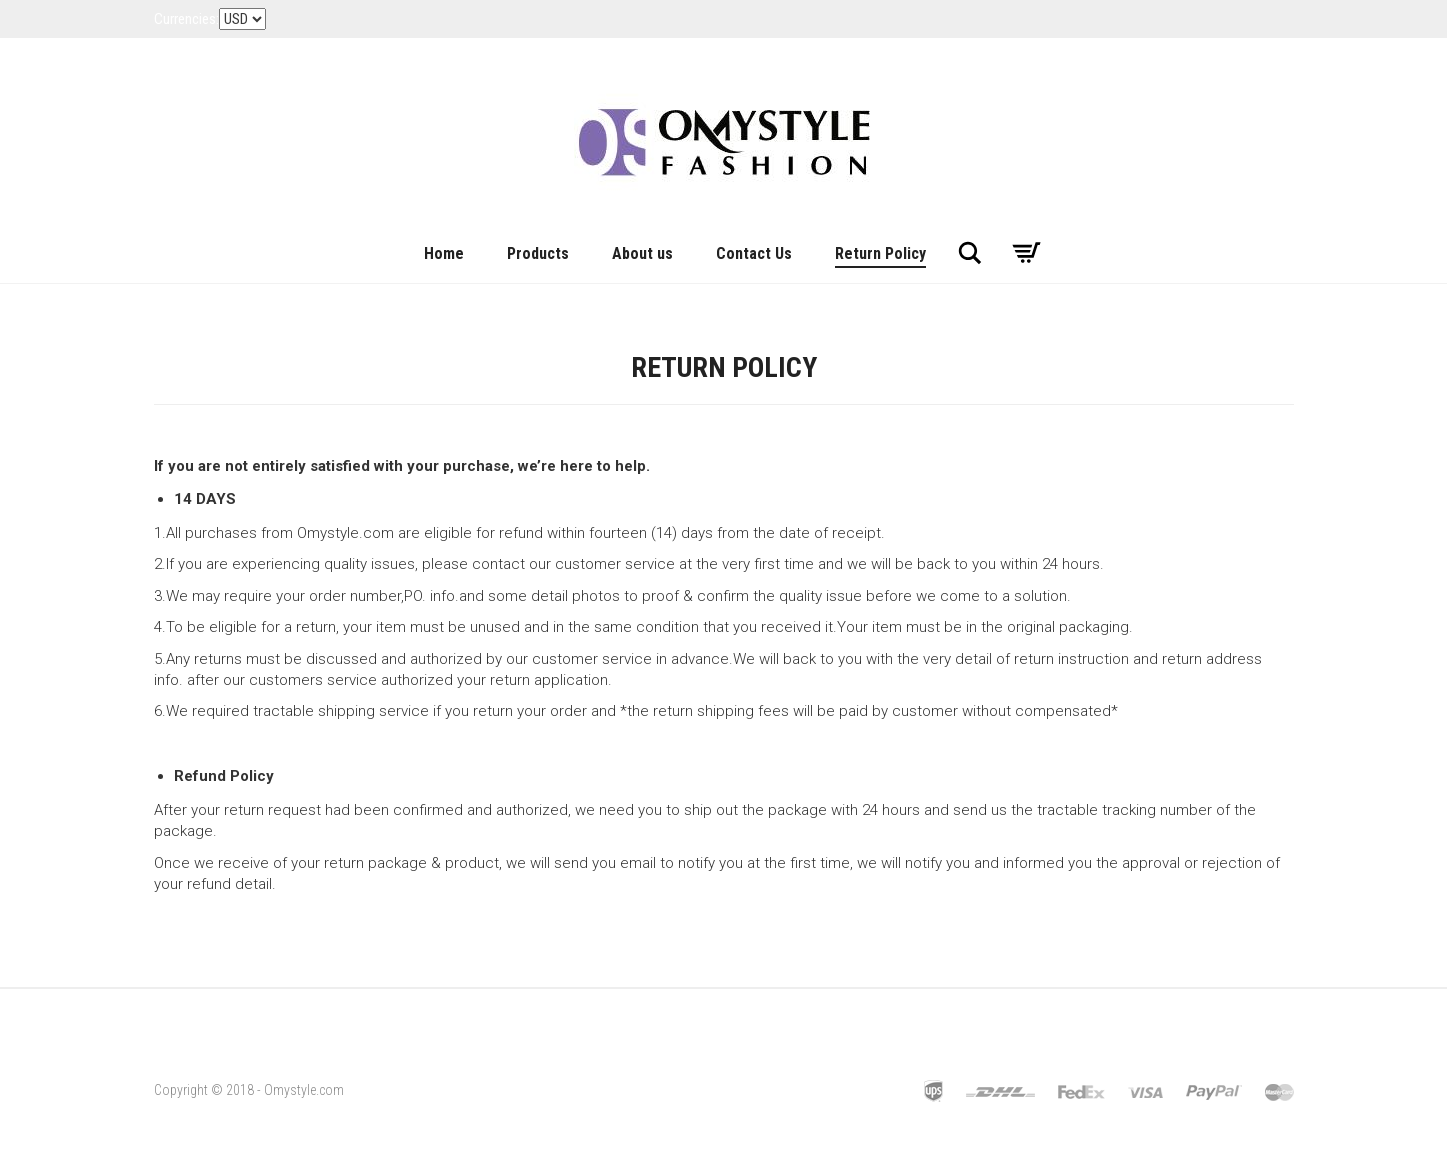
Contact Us (754, 253)
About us (642, 253)
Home (444, 253)
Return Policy (880, 253)
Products (538, 253)
